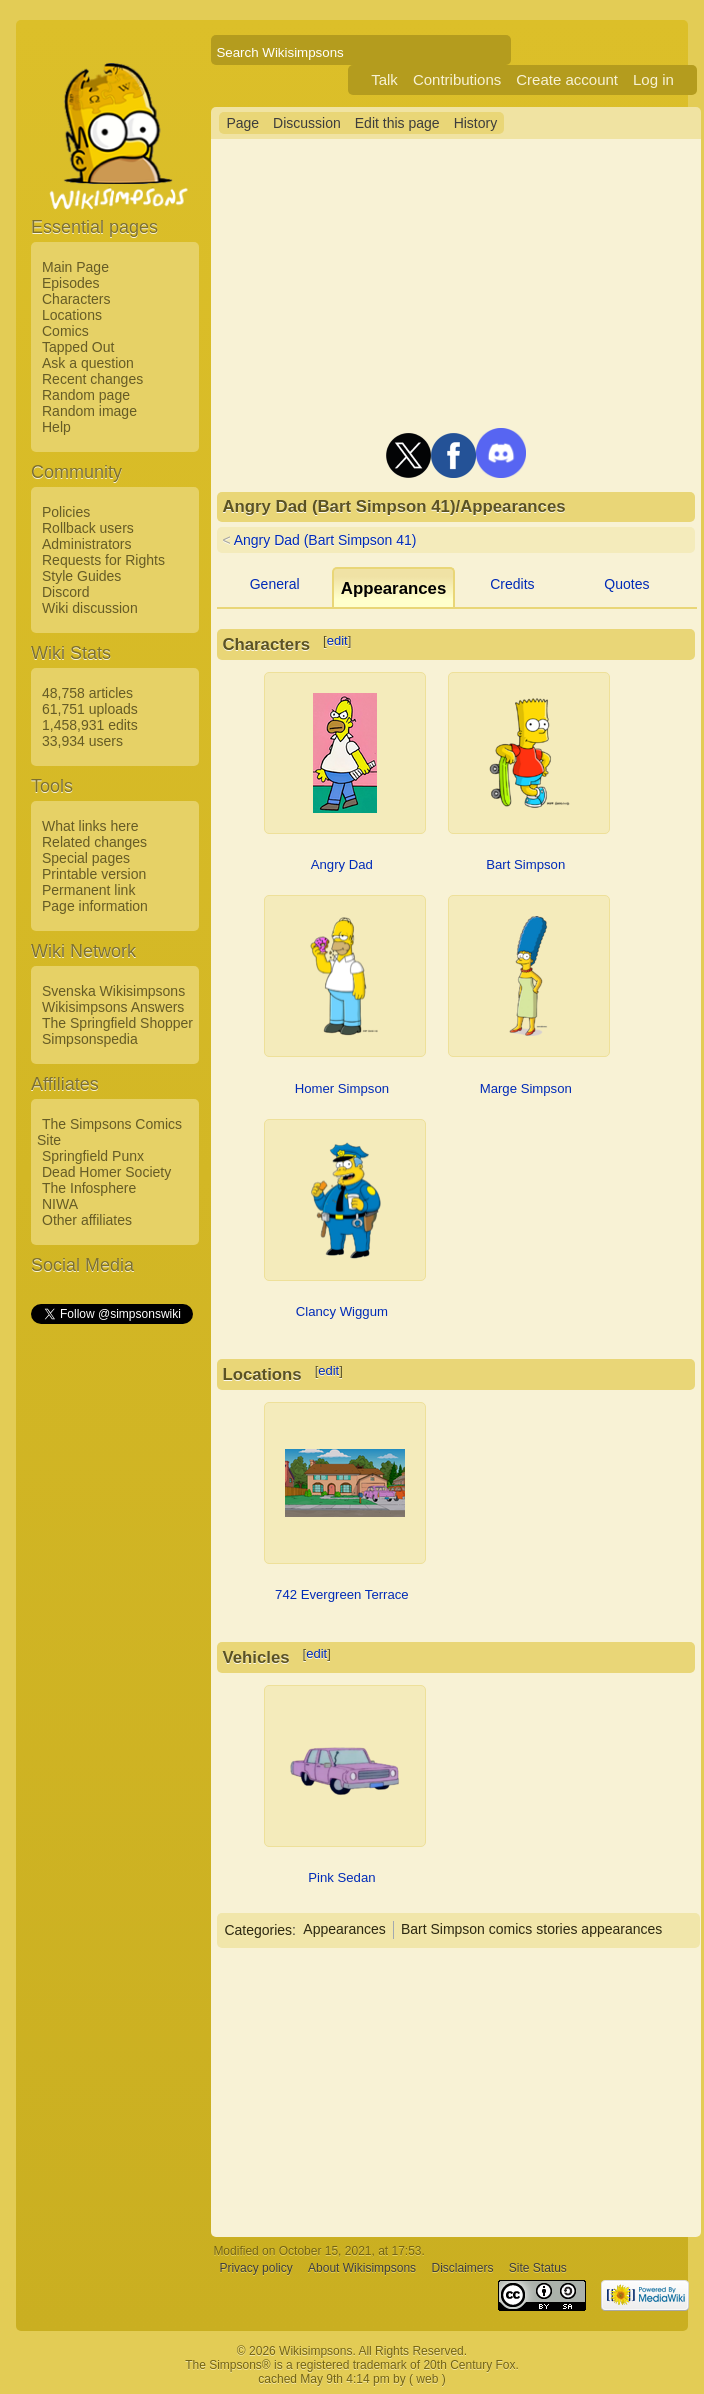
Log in (653, 79)
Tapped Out (78, 347)
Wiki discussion (90, 608)
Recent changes (92, 379)
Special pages (86, 858)
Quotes (626, 584)
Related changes (94, 842)
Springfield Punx (93, 1156)
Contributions (457, 79)
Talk (384, 79)
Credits (512, 584)
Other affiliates (87, 1220)
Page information (95, 906)
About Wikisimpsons (362, 2269)
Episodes (71, 283)
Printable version (94, 874)
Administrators (86, 544)
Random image (89, 411)
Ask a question (88, 363)
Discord (65, 592)
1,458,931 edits (90, 725)
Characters (76, 299)
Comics (65, 331)
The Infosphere (89, 1188)
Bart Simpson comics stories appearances (531, 1929)
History (476, 123)
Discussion (307, 123)
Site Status (538, 2269)
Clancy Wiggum (342, 1311)
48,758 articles (87, 693)
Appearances (344, 1929)
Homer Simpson (342, 1088)
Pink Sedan (341, 1877)
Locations (72, 315)
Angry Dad (342, 864)
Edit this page (397, 123)
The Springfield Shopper (117, 1023)
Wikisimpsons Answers (113, 1007)
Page (242, 123)
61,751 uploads (90, 709)
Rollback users (88, 528)
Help (56, 427)
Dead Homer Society (106, 1172)
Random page (86, 395)
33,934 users (82, 741)
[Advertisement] (111, 1627)
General (275, 584)
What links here (90, 826)
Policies (66, 512)
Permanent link (88, 890)
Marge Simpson (526, 1088)
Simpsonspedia (90, 1039)
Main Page (75, 267)
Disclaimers (462, 2269)
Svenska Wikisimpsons (113, 991)
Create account (567, 79)
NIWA (60, 1204)
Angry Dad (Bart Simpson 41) (325, 540)
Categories (258, 1929)
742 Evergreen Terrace (342, 1594)
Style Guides (81, 576)
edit (337, 640)
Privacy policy (255, 2269)
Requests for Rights (103, 560)
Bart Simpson (525, 864)
